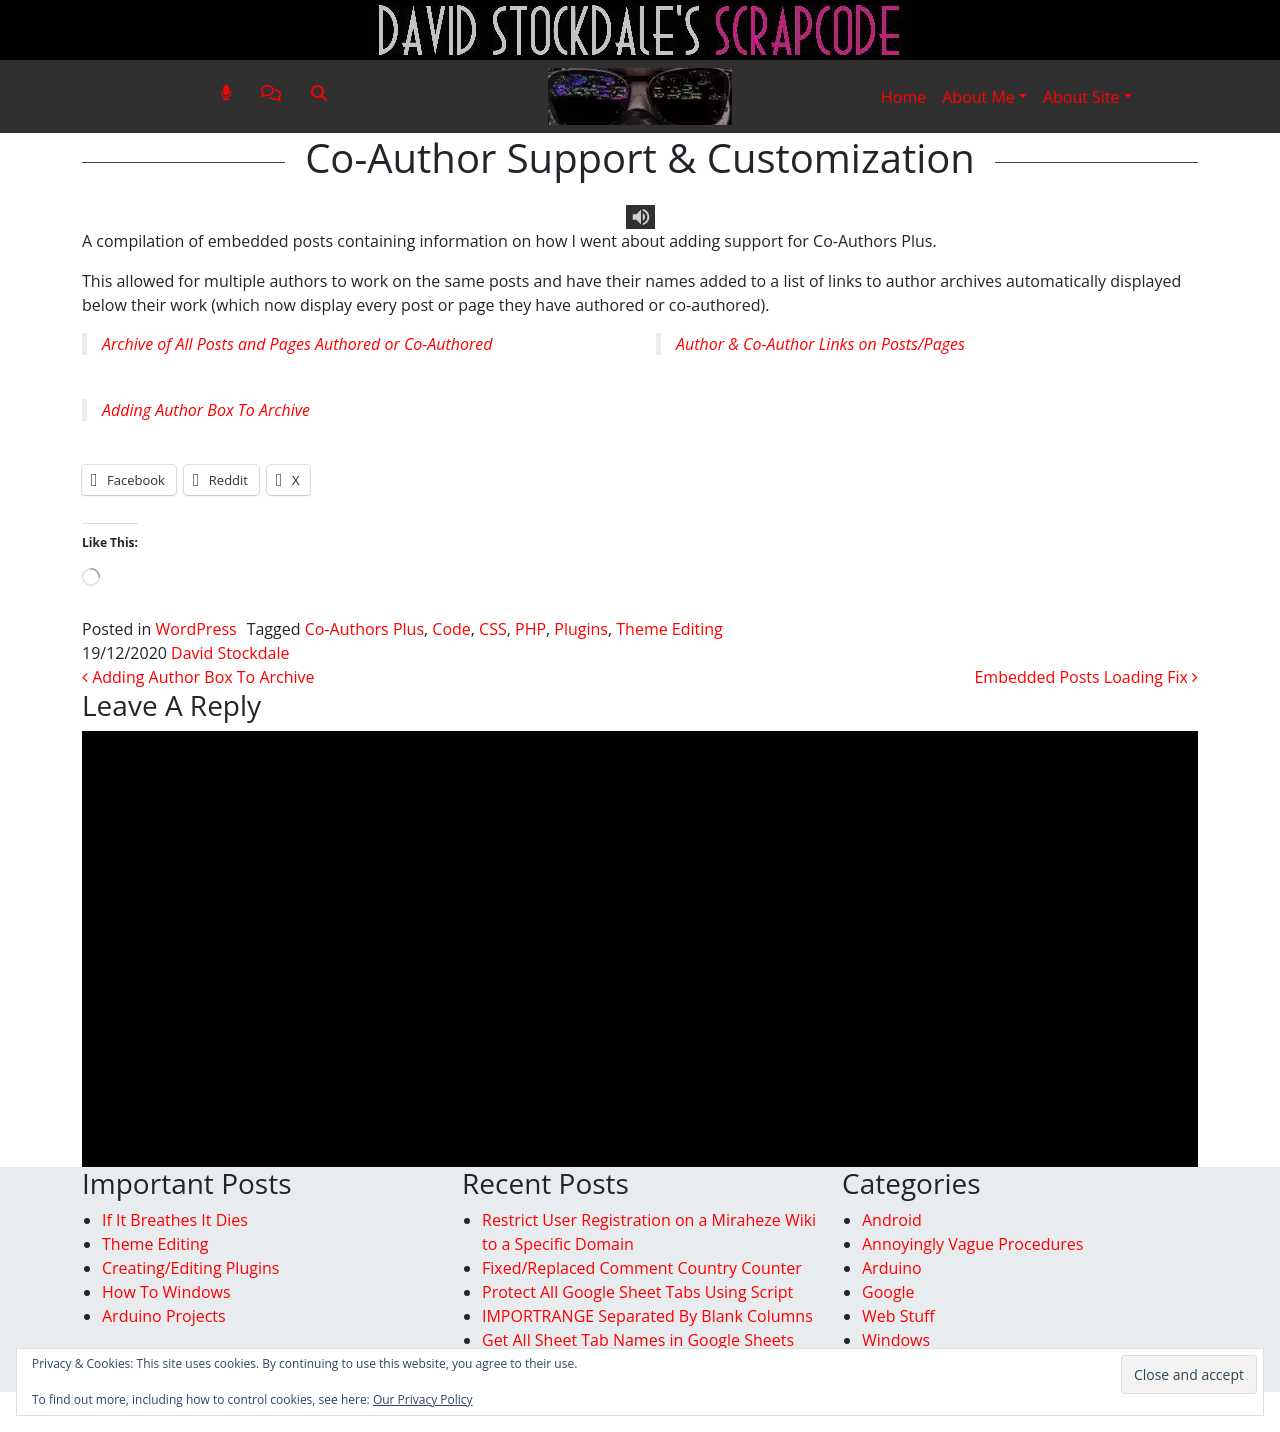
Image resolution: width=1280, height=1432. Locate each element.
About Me (978, 97)
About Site (1081, 97)
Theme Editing (669, 629)
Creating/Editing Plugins (190, 1268)
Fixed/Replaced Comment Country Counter (642, 1268)
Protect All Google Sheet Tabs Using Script (637, 1292)
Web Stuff (898, 1316)
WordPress (196, 629)
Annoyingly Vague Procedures (972, 1244)
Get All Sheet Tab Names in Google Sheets (638, 1340)
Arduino (892, 1268)
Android (892, 1220)
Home (903, 97)
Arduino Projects (164, 1316)
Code (451, 629)
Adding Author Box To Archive (206, 410)
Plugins (581, 629)
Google (888, 1292)
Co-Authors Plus (364, 629)
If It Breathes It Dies (175, 1220)
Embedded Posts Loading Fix (1086, 677)
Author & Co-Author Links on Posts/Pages (820, 344)
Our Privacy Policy (423, 1399)
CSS (493, 629)
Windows (896, 1340)
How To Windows (166, 1292)
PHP (530, 629)
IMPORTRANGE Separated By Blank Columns (647, 1316)
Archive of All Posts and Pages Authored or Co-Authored (297, 344)
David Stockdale (230, 653)
